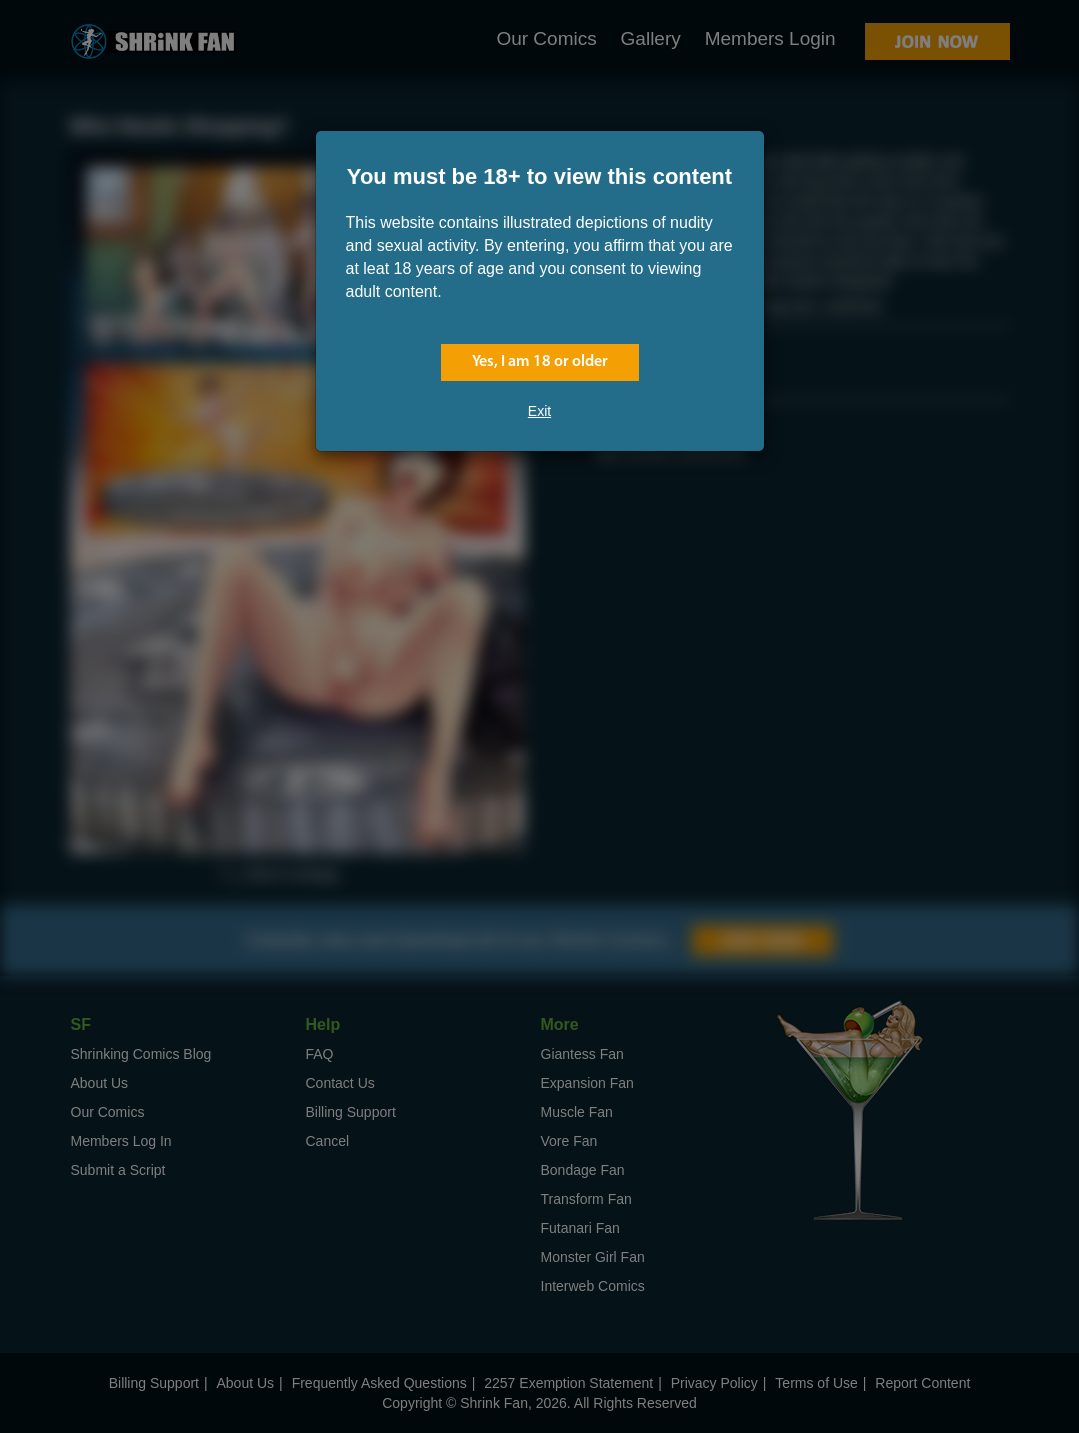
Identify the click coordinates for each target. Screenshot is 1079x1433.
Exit (539, 411)
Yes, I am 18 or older (540, 362)
